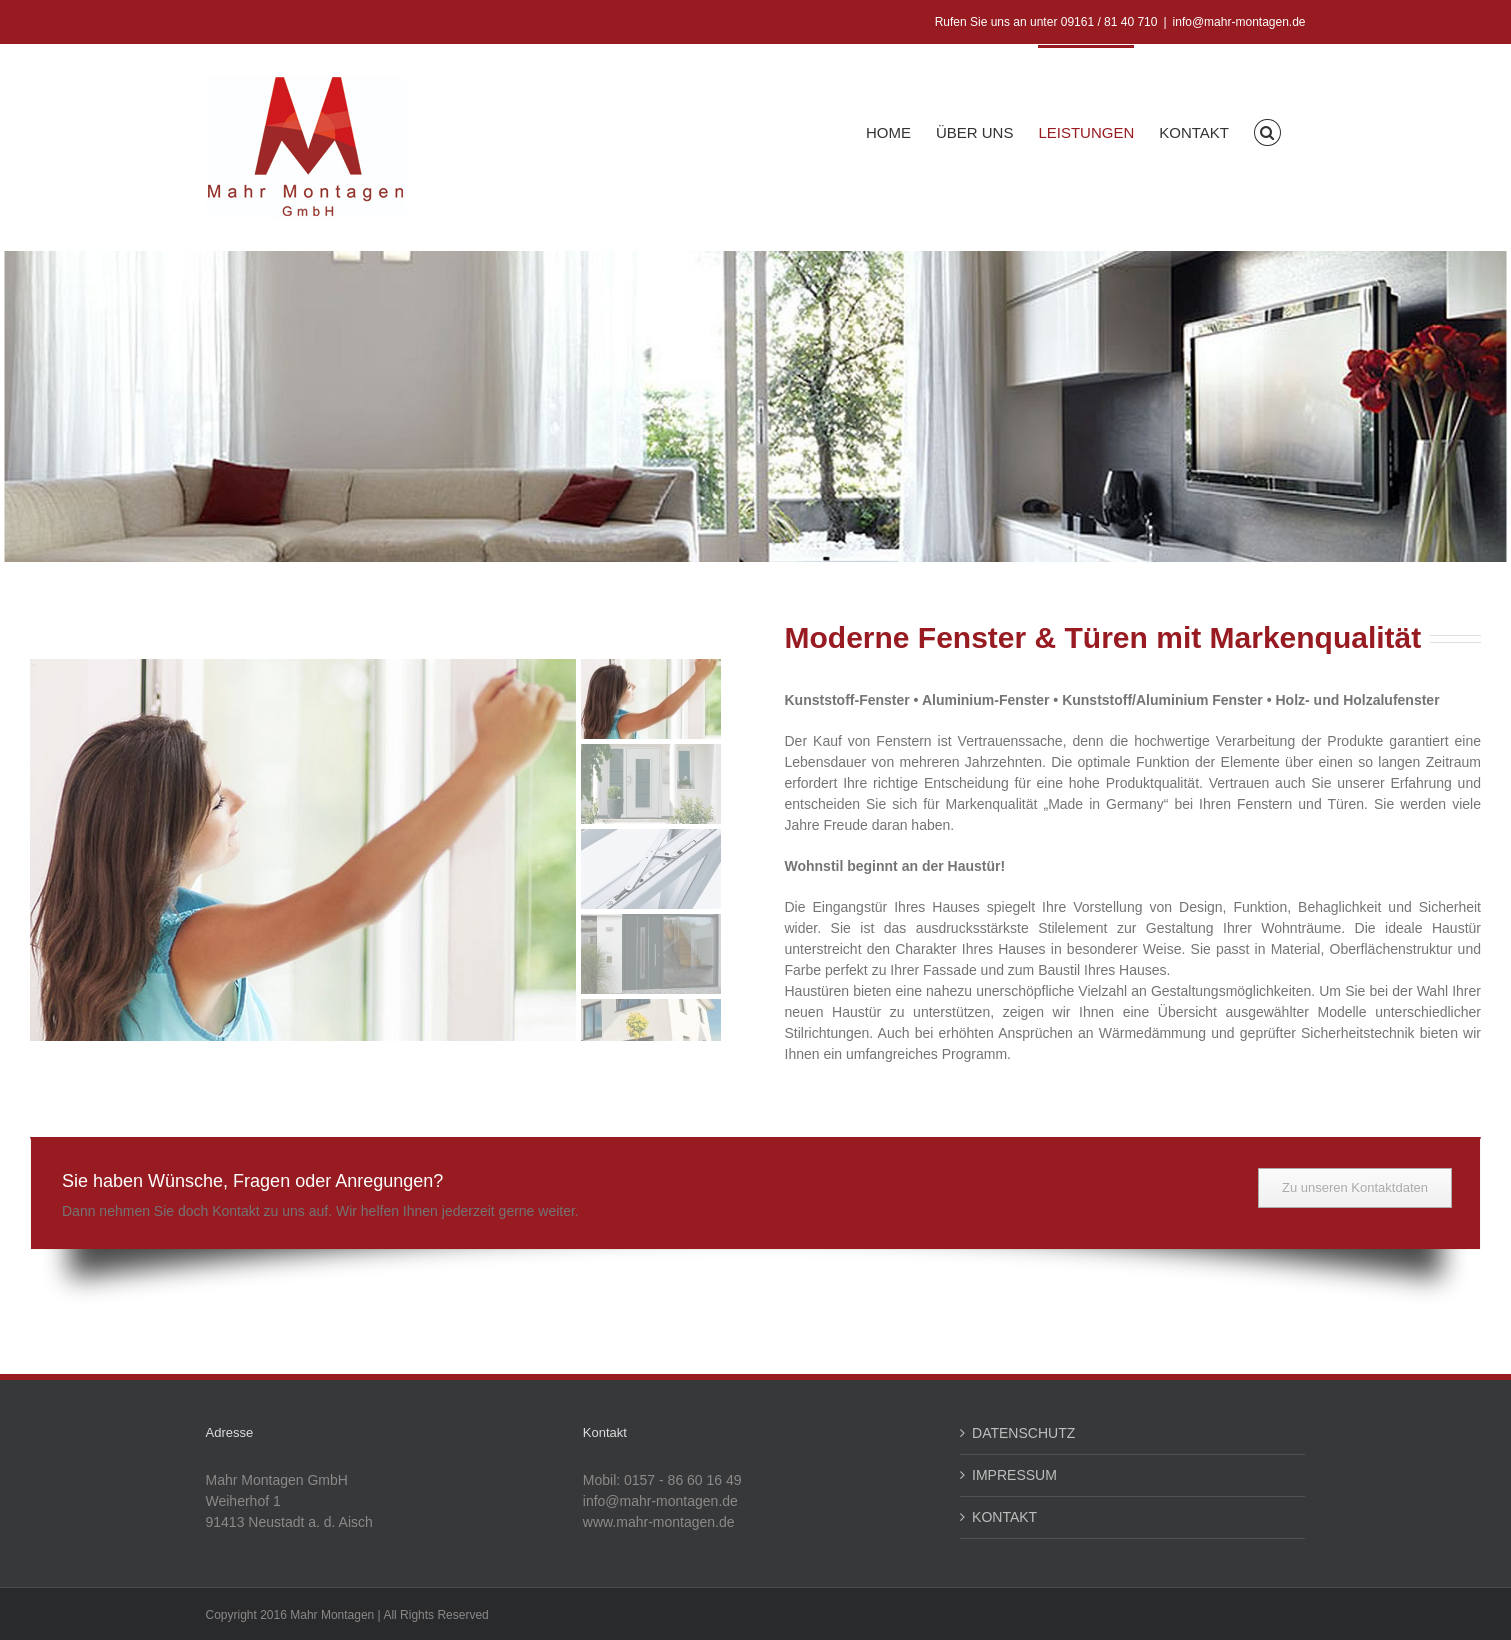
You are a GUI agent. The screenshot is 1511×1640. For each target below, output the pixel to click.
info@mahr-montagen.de (1239, 22)
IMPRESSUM (1014, 1475)
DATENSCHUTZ (1023, 1433)
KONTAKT (1004, 1517)
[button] (1267, 131)
